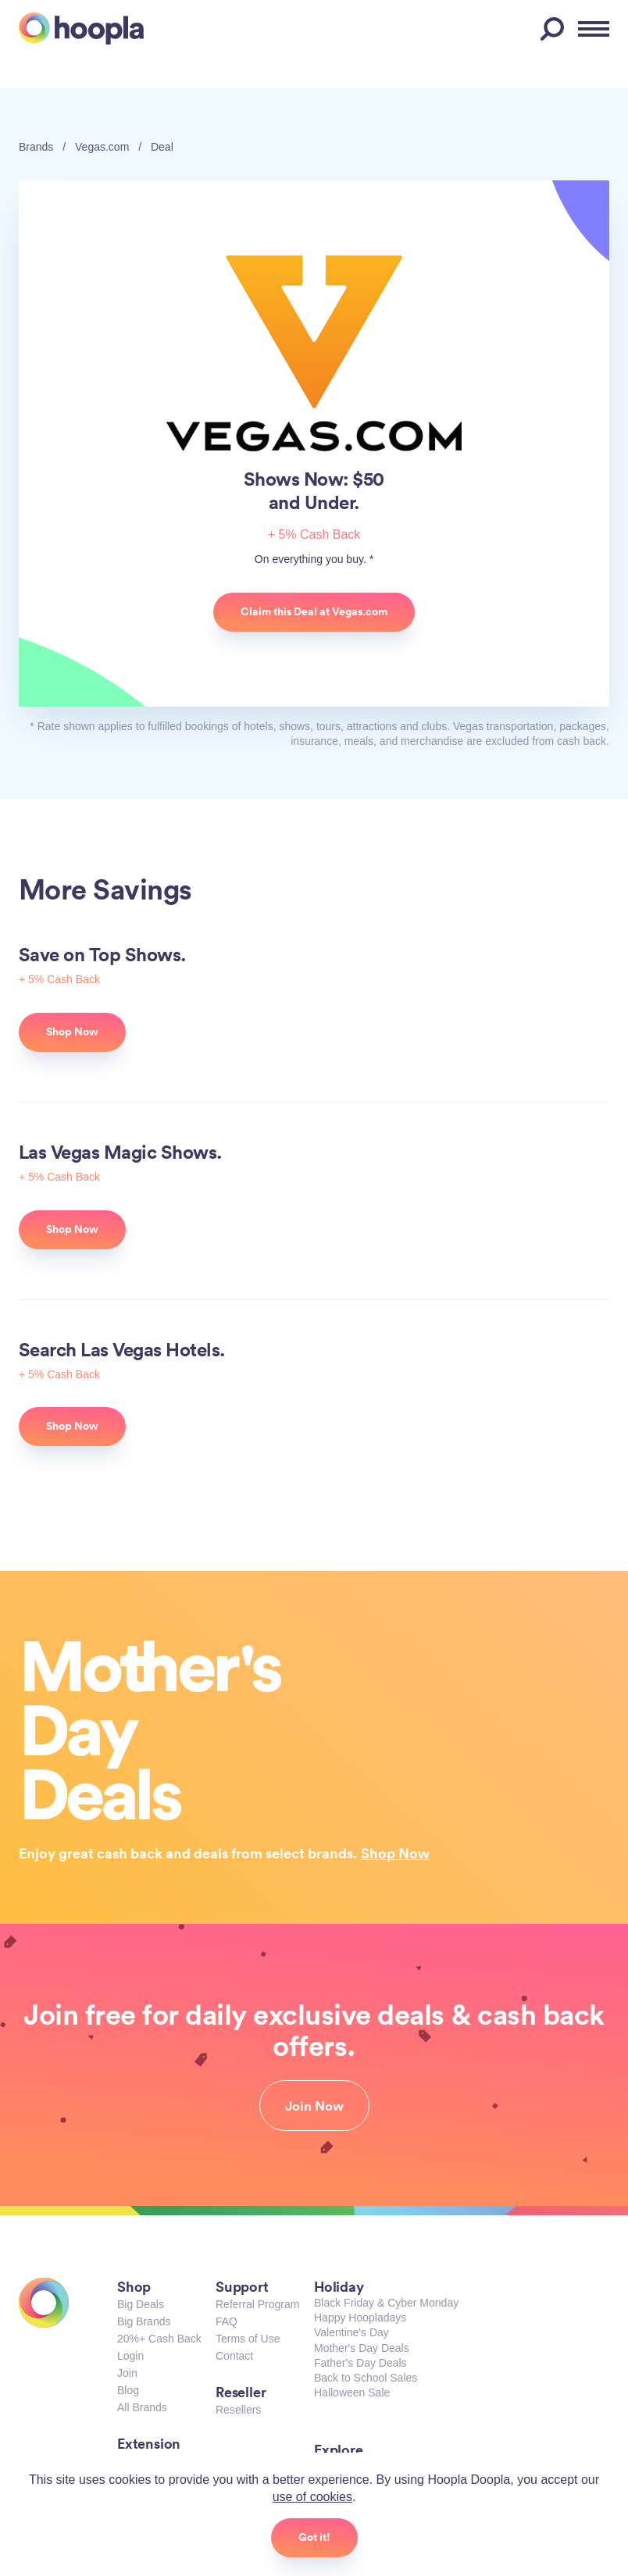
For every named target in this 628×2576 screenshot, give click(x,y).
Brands (36, 147)
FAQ (226, 2321)
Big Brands (143, 2321)
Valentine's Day (351, 2332)
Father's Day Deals (360, 2363)
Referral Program (257, 2304)
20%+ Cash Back (159, 2338)
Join (127, 2373)
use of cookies (312, 2496)
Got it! (314, 2537)
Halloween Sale (352, 2392)
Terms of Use (248, 2338)
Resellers (238, 2409)
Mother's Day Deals (361, 2348)
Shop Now (395, 1853)
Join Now (314, 2106)
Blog (128, 2390)
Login (130, 2356)
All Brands (142, 2407)
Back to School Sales (365, 2377)
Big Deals (140, 2304)
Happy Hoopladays (360, 2317)
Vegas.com (102, 147)
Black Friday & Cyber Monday (386, 2302)
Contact (234, 2356)
